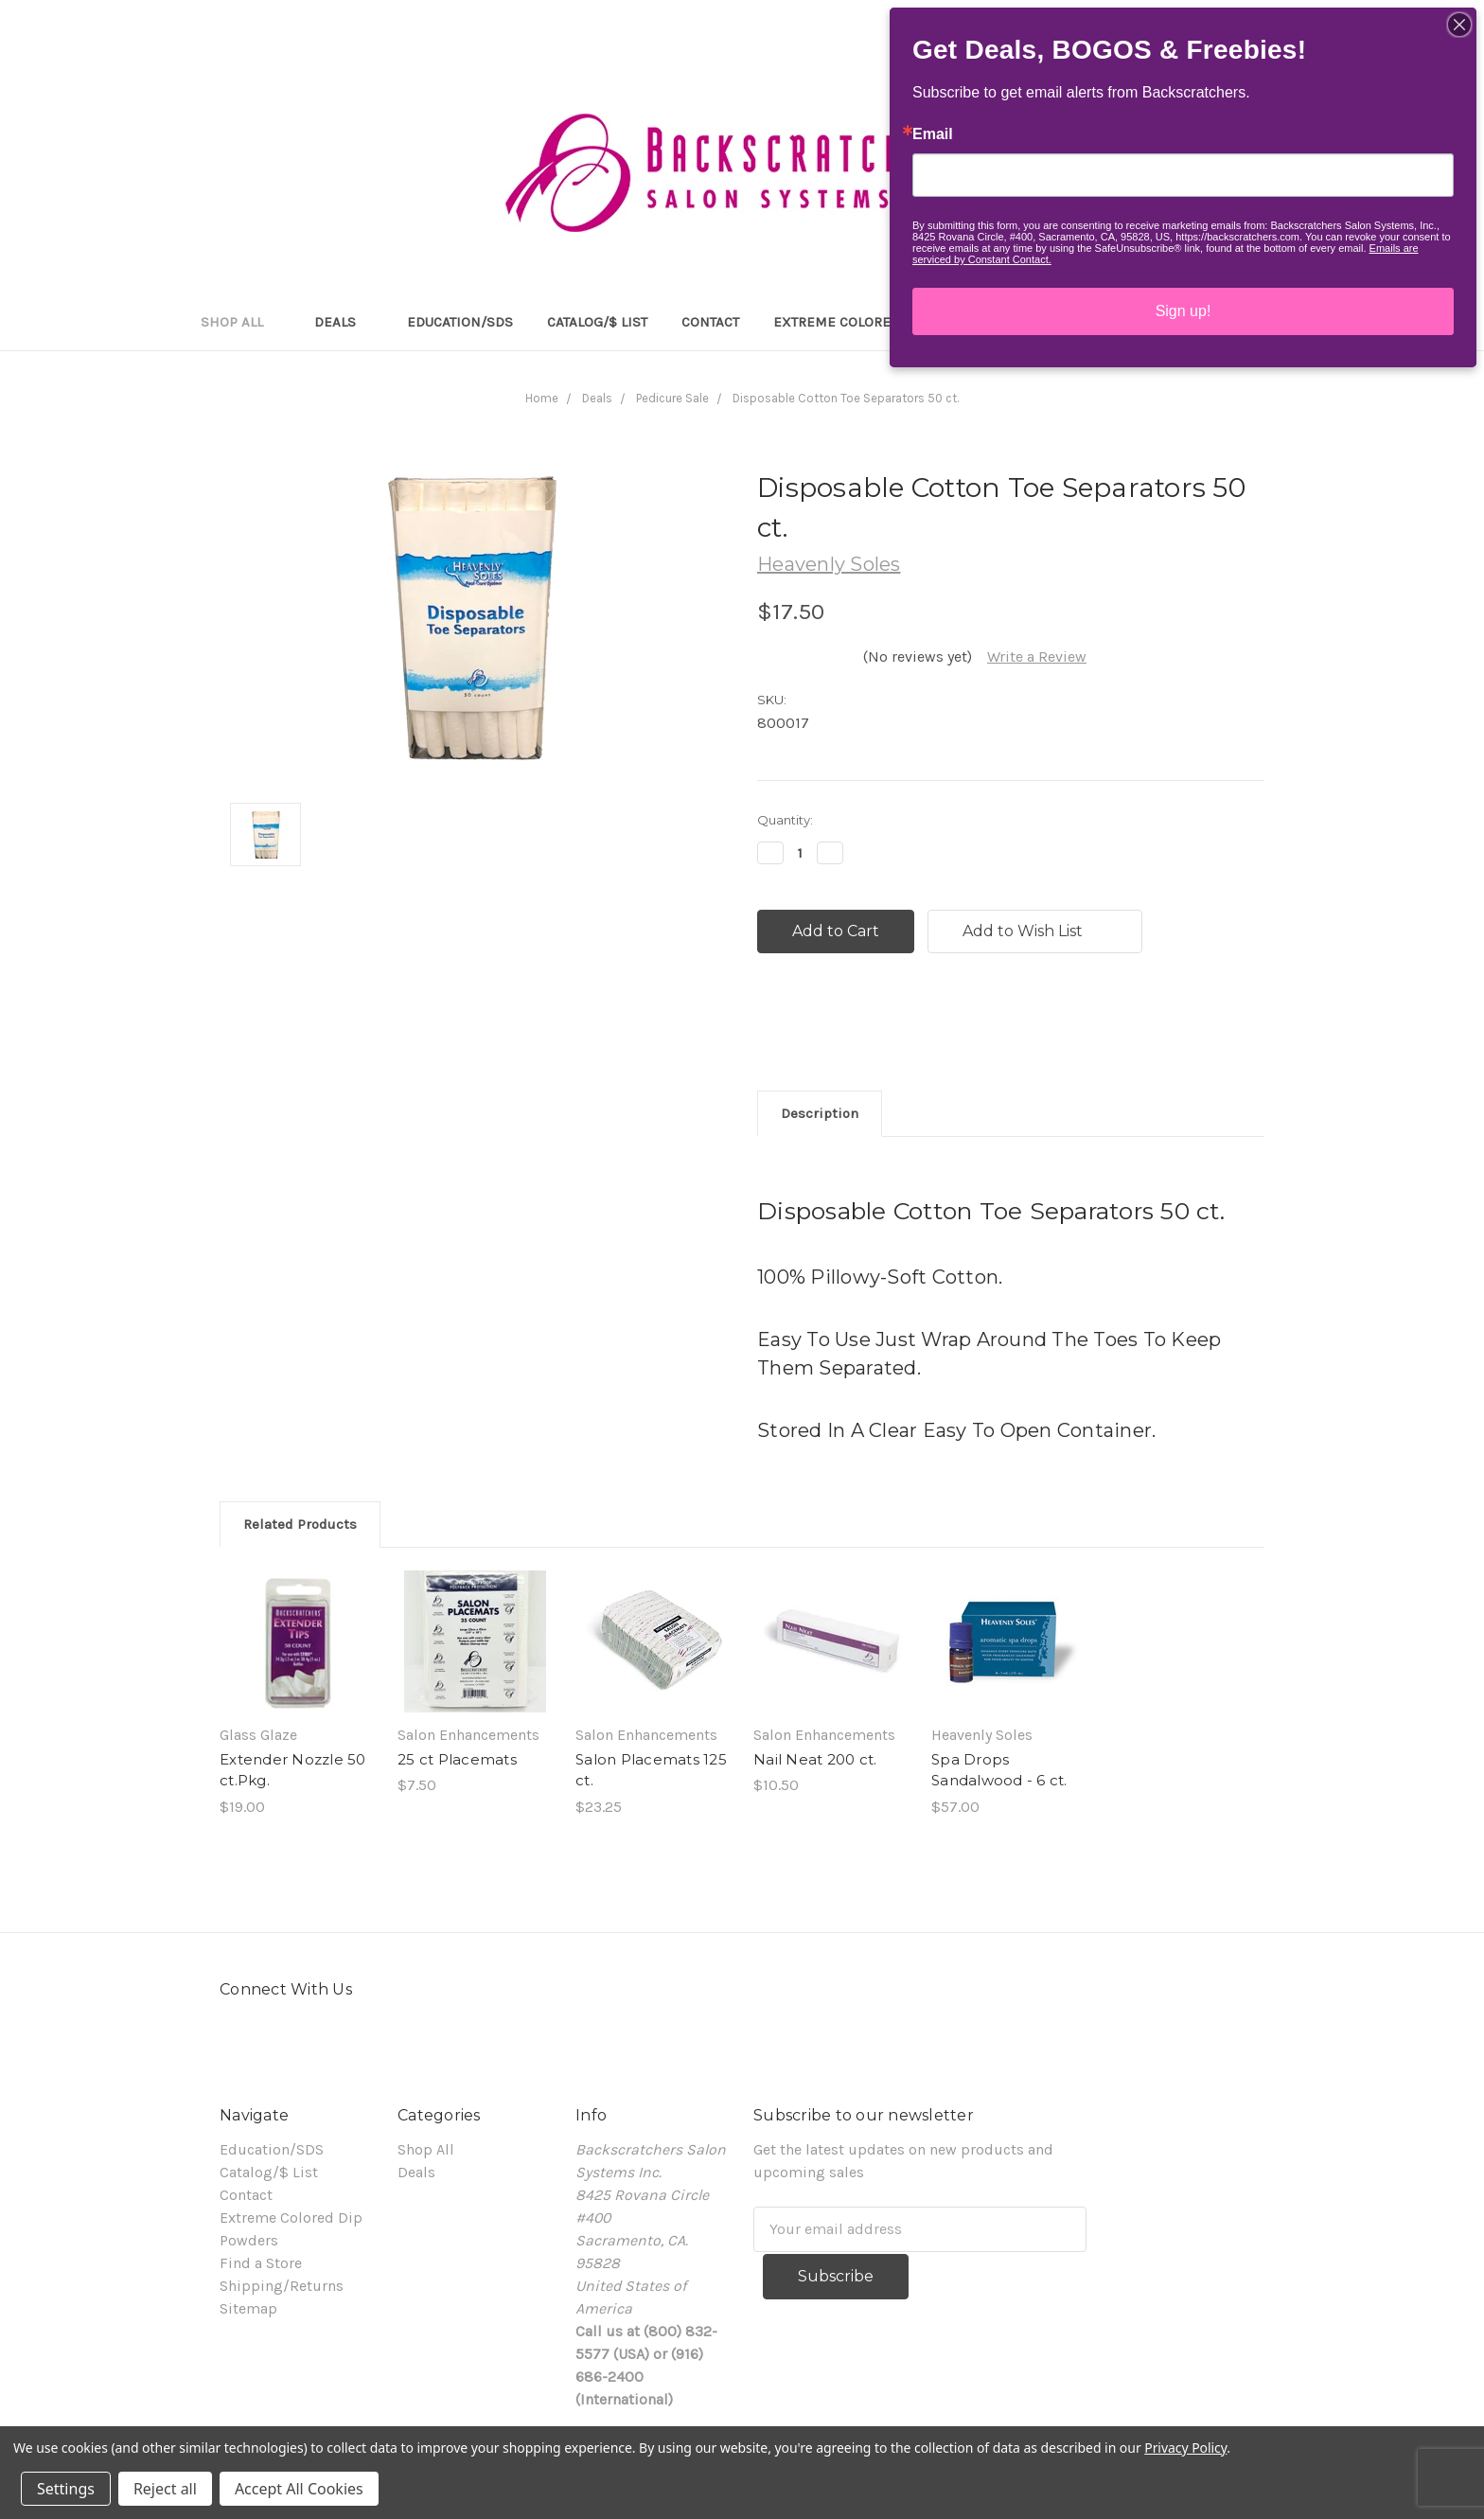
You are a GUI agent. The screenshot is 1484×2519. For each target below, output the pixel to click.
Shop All (240, 321)
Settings (66, 2488)
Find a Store (261, 2263)
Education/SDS (460, 321)
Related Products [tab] (300, 1524)
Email (932, 134)
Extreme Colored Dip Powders (884, 321)
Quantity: (785, 819)
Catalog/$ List (597, 321)
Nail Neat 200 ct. (814, 1759)
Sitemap (248, 2308)
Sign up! (1183, 311)
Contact (710, 321)
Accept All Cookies (299, 2488)
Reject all (165, 2488)
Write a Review (1036, 656)
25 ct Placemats (457, 1759)
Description (819, 1113)
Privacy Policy (1185, 2448)
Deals (343, 321)
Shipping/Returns (282, 2286)
